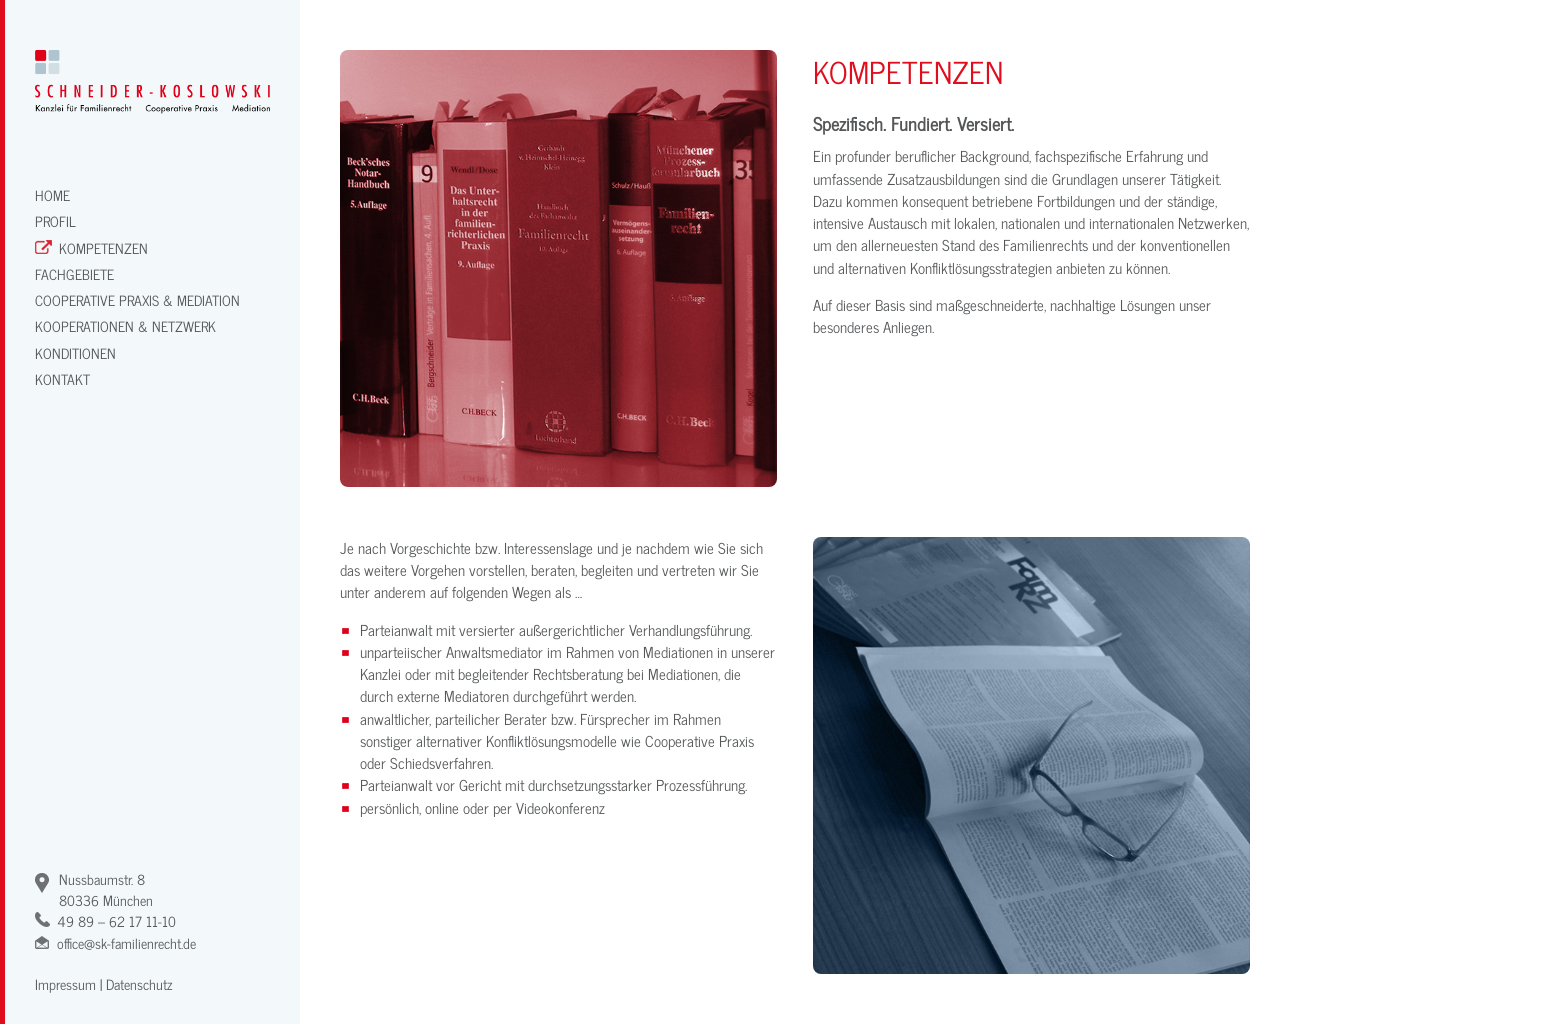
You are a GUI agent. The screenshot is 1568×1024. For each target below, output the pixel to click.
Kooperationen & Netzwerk (125, 325)
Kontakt (62, 378)
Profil (55, 220)
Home (52, 194)
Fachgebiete (74, 273)
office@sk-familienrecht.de (126, 942)
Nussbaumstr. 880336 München (106, 889)
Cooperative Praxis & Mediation (137, 299)
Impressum (65, 983)
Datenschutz (139, 983)
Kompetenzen (103, 247)
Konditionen (75, 352)
